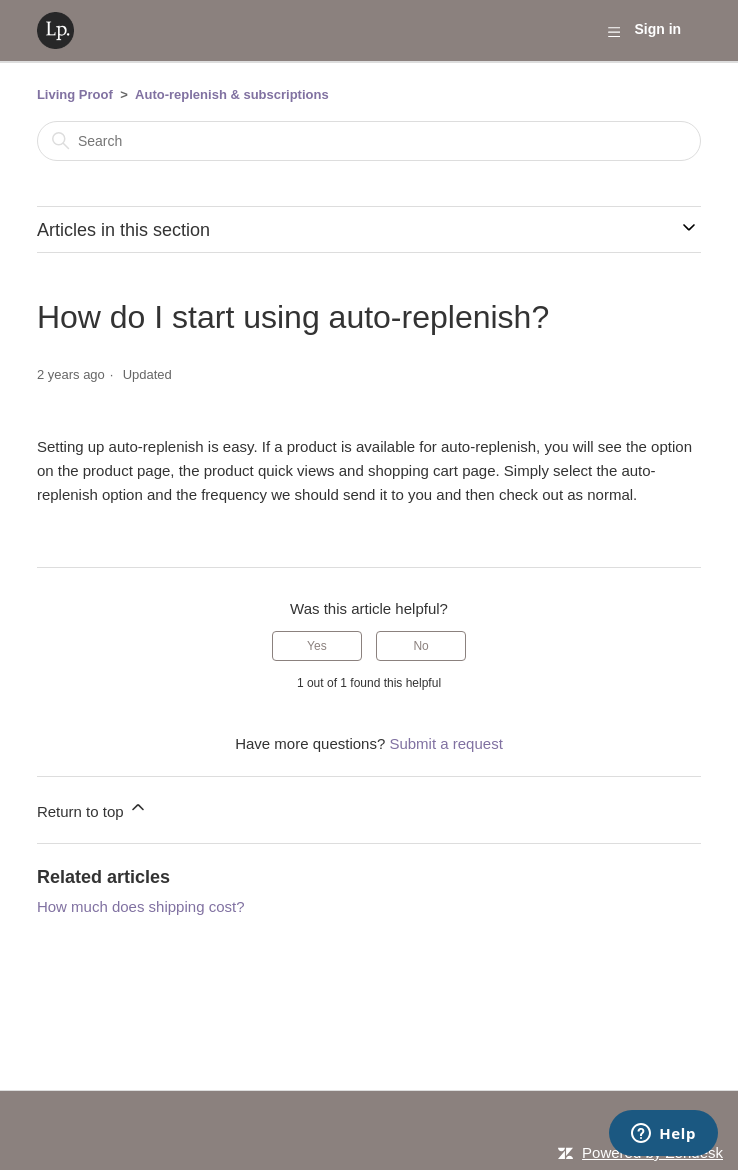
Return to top (92, 808)
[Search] (369, 141)
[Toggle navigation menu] (613, 31)
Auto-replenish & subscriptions (232, 94)
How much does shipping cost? (141, 906)
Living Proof (75, 94)
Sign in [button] (657, 29)
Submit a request (445, 743)
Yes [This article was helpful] (317, 646)
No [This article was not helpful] (420, 646)
